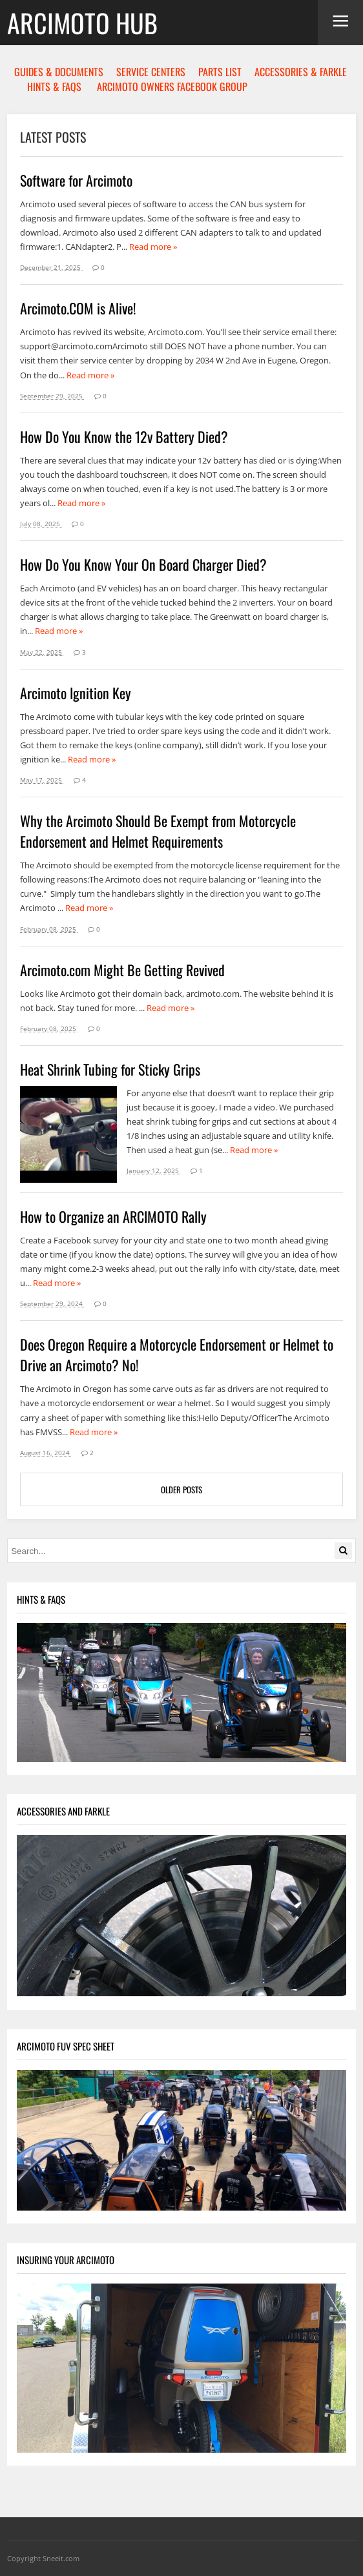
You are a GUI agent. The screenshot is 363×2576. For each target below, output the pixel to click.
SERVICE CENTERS (150, 71)
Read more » (153, 246)
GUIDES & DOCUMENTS (58, 71)
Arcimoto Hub (82, 22)
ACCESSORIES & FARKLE (300, 71)
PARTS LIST (220, 71)
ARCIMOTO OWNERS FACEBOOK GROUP (172, 86)
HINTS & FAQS (54, 86)
